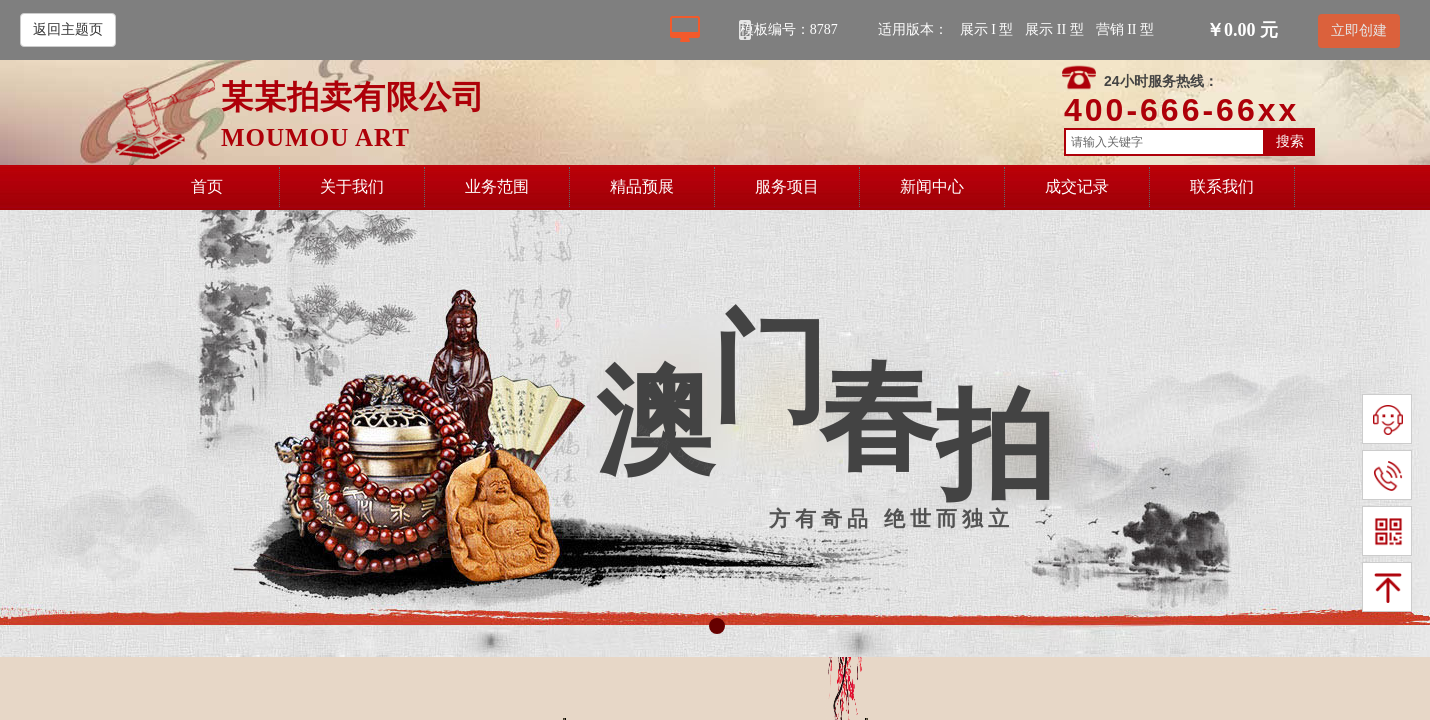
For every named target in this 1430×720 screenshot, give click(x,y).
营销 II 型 (1125, 29)
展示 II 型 (1054, 29)
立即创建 (1359, 30)
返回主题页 (68, 29)
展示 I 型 (987, 29)
